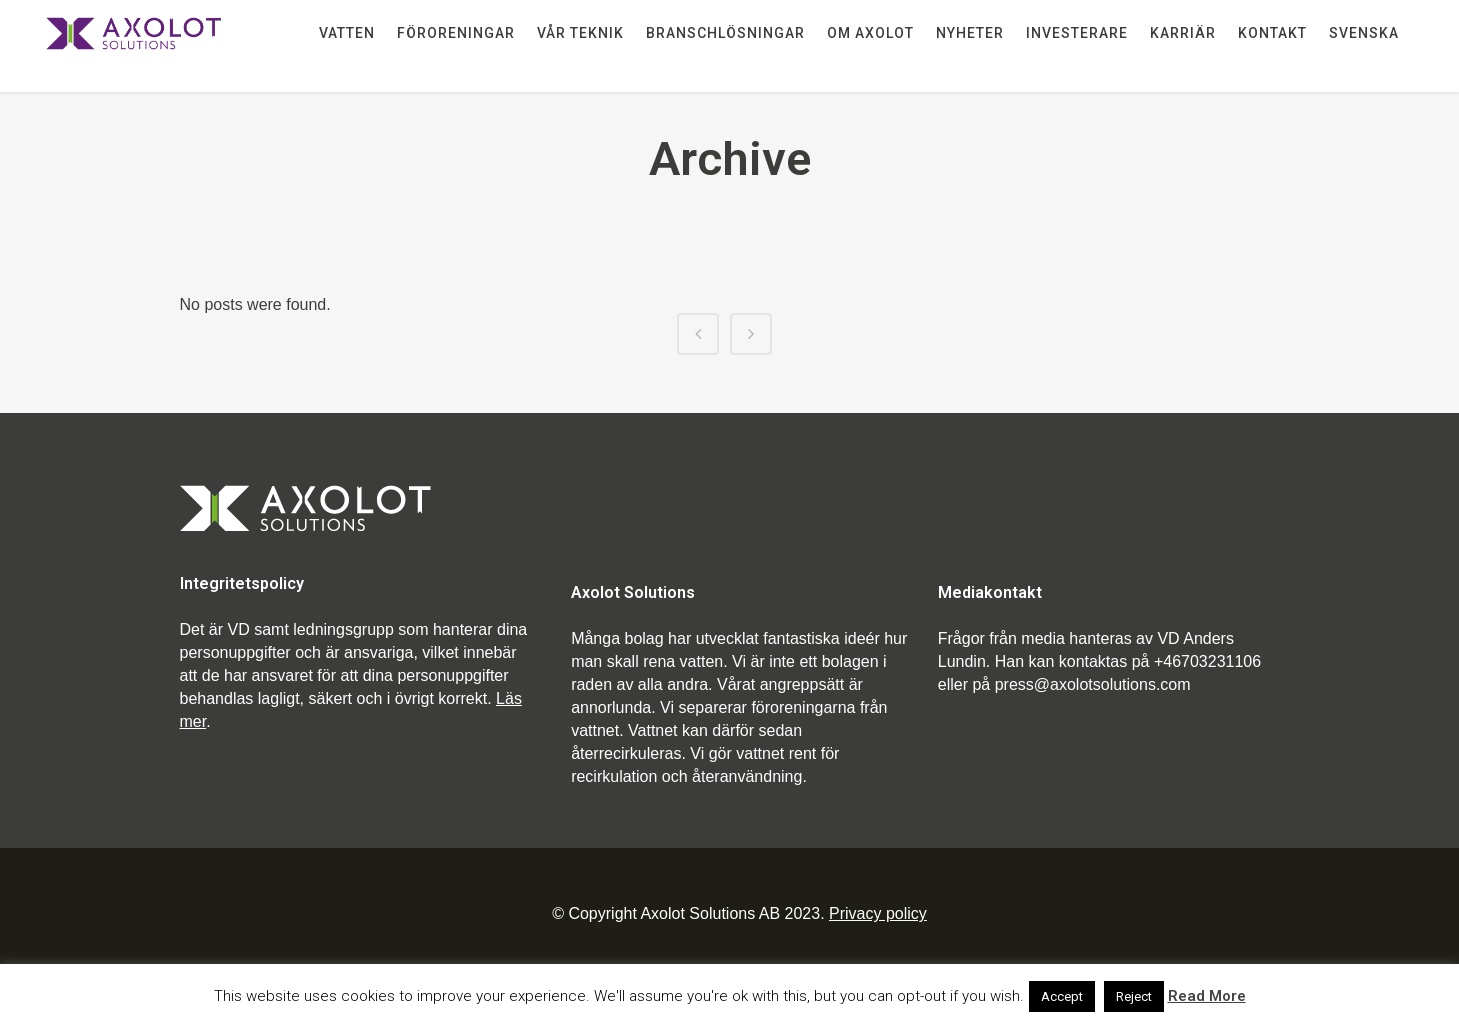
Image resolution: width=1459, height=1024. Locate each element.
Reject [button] (1134, 996)
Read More (1207, 996)
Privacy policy (878, 913)
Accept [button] (1062, 996)
